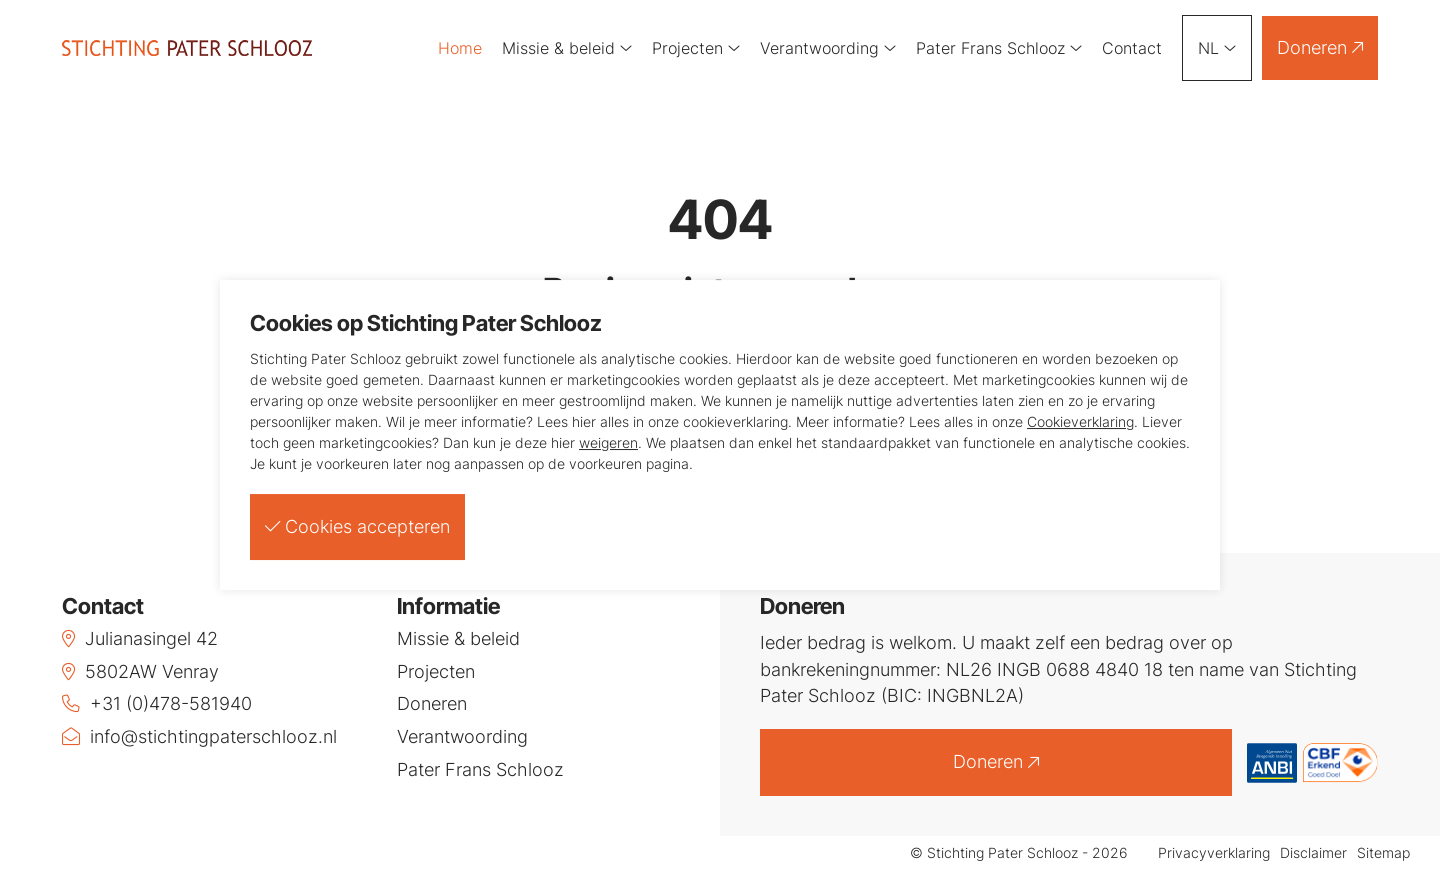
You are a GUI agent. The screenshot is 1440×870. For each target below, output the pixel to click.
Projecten (696, 48)
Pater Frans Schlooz (999, 48)
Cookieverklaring (1080, 421)
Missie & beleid (567, 48)
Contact (1132, 48)
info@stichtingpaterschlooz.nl (199, 736)
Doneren (1320, 47)
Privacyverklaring (1214, 853)
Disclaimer (1313, 853)
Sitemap (1383, 853)
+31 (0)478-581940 (157, 703)
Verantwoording (828, 48)
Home (460, 48)
